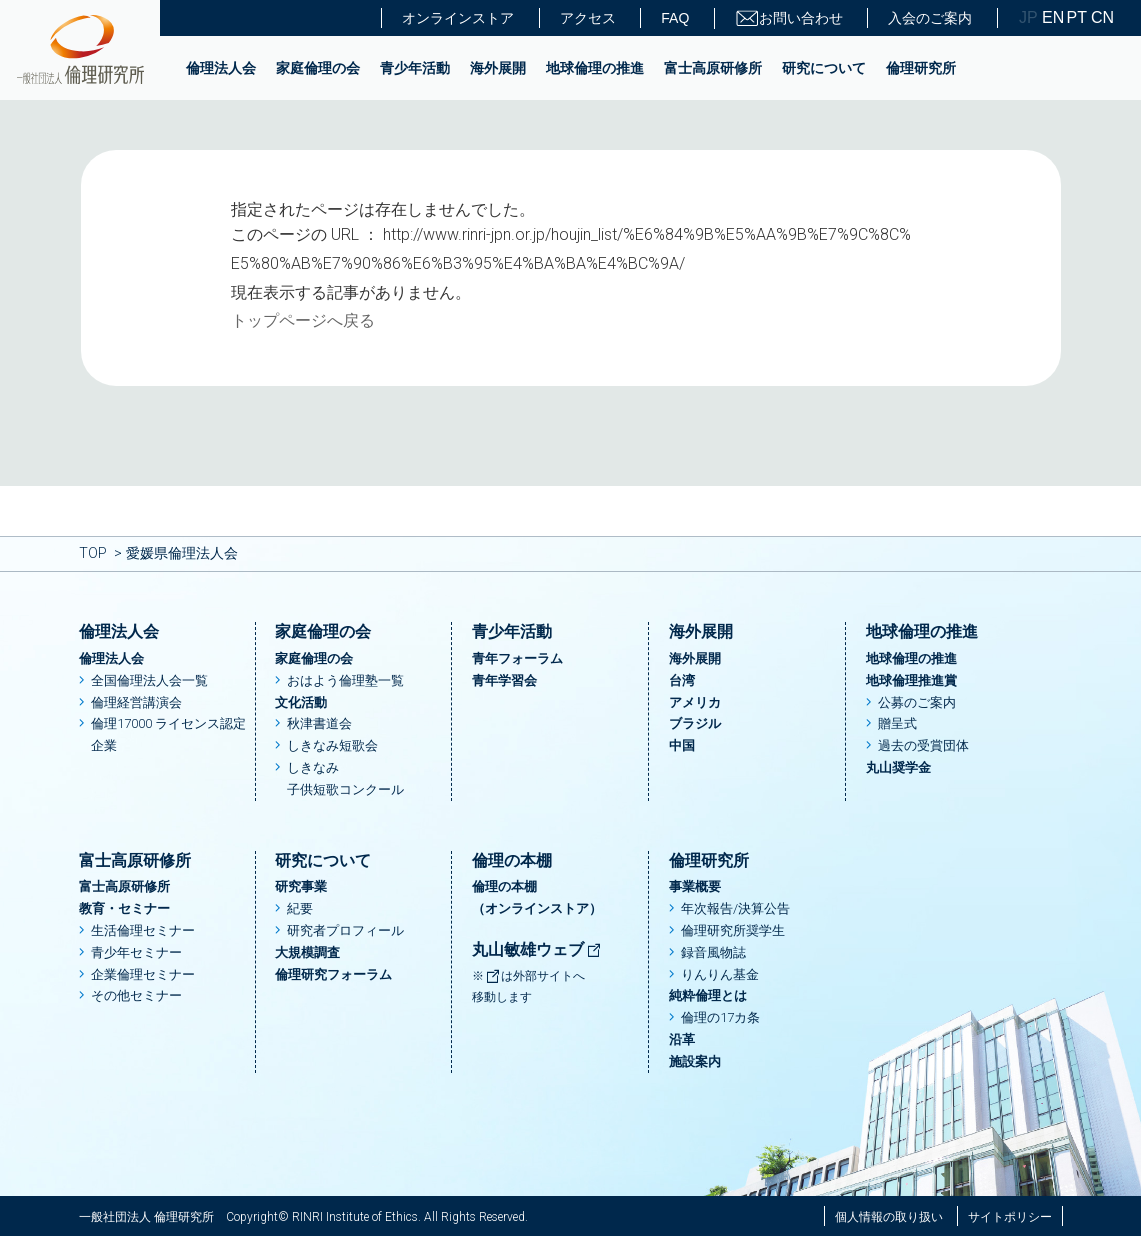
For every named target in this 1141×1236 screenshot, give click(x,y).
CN (1101, 18)
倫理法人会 (221, 68)
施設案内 (695, 1061)
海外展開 (498, 68)
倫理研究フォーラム (333, 974)
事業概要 (695, 886)
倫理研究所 (921, 68)
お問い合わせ (789, 18)
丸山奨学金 (898, 767)
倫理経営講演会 (136, 702)
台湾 (682, 680)
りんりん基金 (720, 974)
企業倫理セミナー (143, 974)
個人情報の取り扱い (889, 1217)
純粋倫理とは (708, 995)
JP (1028, 18)
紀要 (300, 908)
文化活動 (301, 702)
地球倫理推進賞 (911, 680)
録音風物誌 (713, 952)
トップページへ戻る (303, 320)
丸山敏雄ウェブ (537, 949)
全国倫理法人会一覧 (149, 680)
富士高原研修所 (713, 68)
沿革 (682, 1039)
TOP (93, 553)
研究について (824, 68)
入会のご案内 (930, 18)
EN (1052, 18)
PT (1077, 18)
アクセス (588, 18)
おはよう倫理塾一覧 (345, 680)
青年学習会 (504, 680)
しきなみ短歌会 (332, 745)
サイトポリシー (1010, 1217)
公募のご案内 (917, 702)
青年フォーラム (517, 658)
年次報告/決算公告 (735, 908)
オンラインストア (458, 18)
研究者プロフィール (345, 930)
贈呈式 (897, 723)
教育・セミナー (124, 908)
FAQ (675, 18)
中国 (682, 745)
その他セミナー (136, 995)
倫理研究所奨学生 (733, 930)
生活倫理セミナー (143, 930)
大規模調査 (307, 952)
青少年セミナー (136, 952)
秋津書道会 (319, 723)
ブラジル (695, 723)
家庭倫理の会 (318, 68)
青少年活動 (415, 68)
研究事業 (301, 886)
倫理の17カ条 (720, 1017)
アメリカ (695, 702)
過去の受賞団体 (923, 745)
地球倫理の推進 (595, 68)
